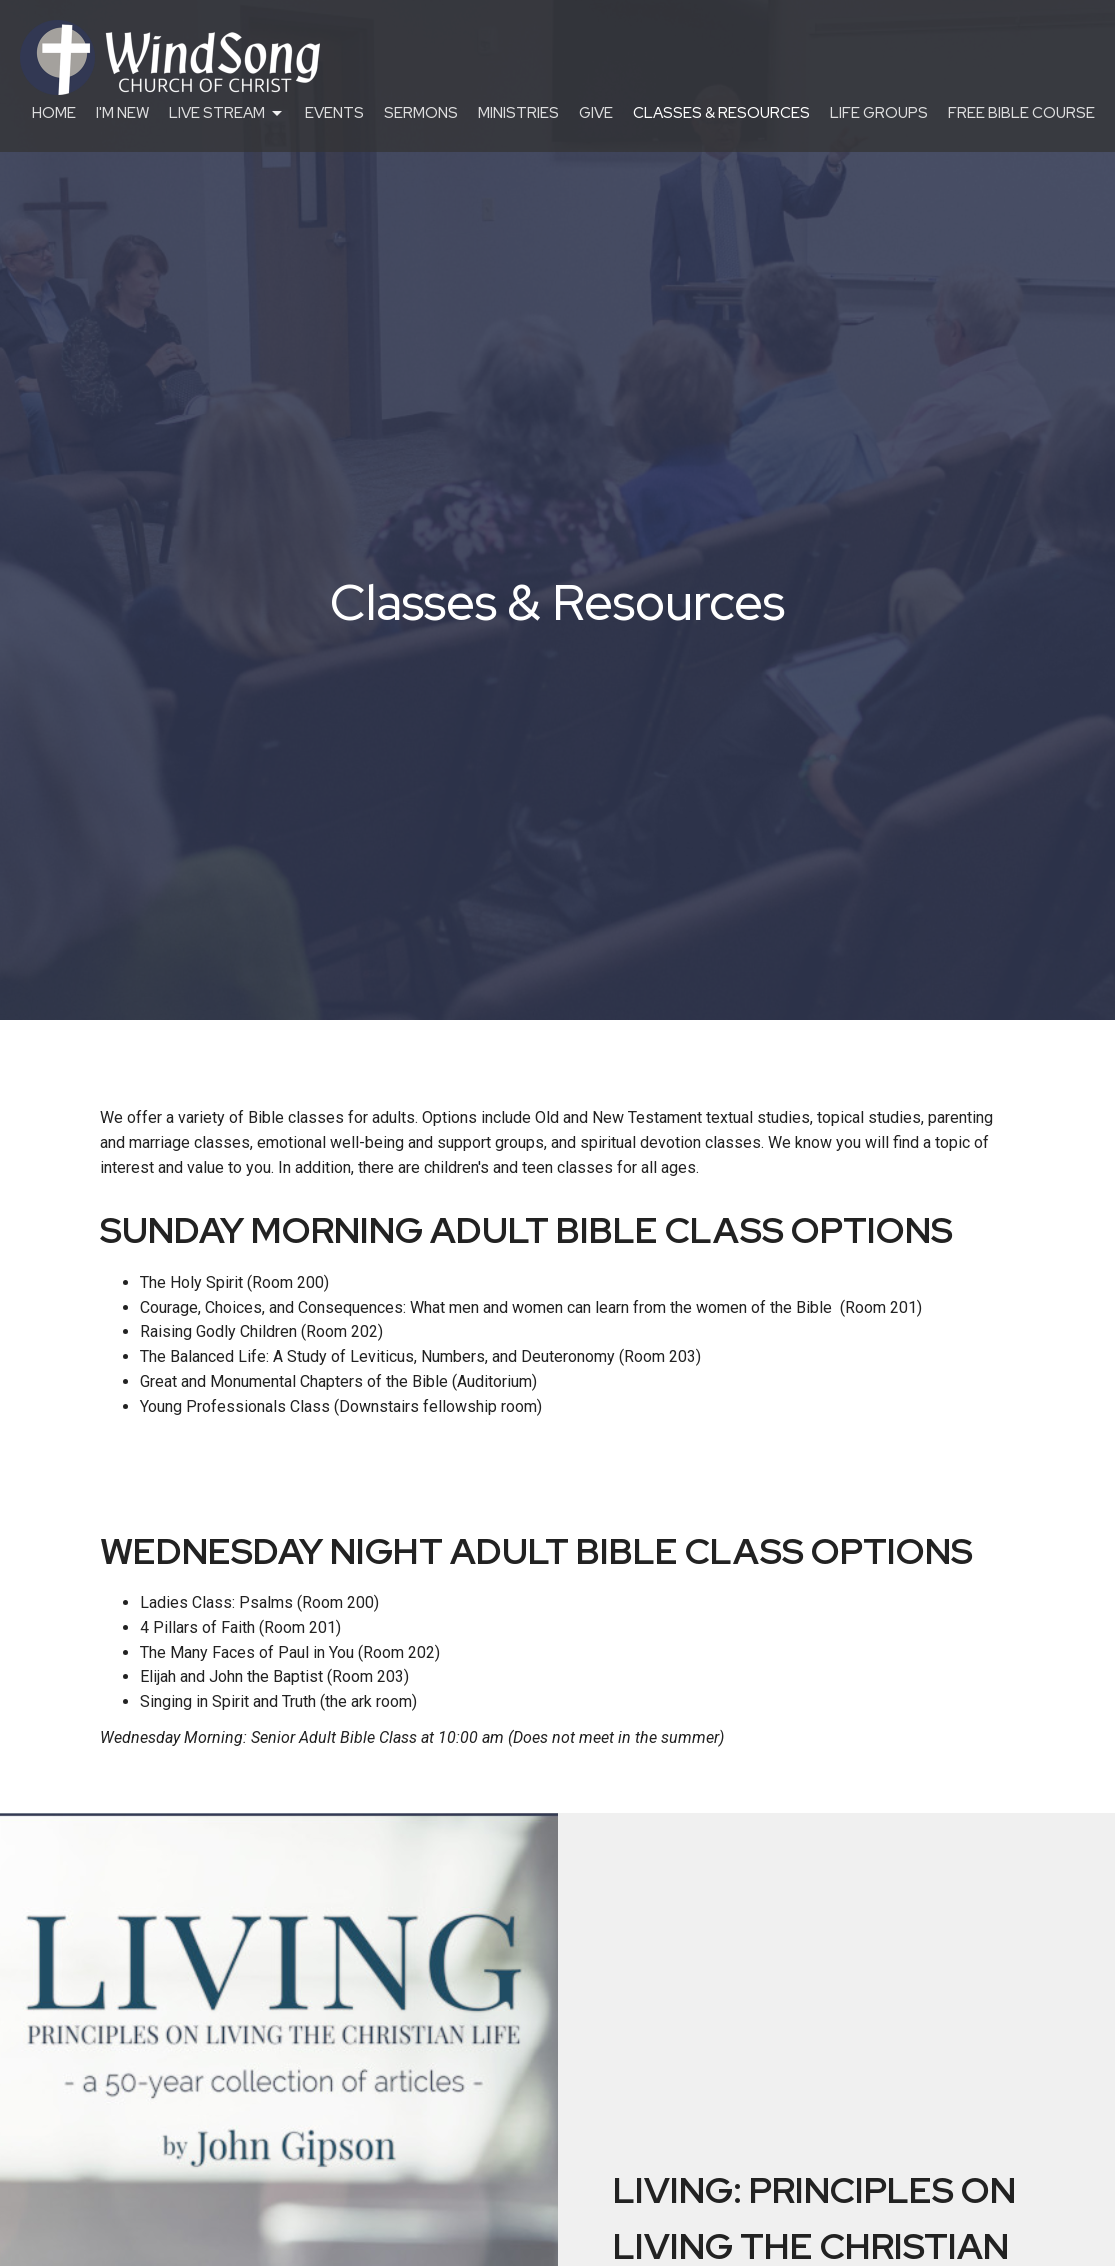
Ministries (518, 113)
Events (334, 113)
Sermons (421, 113)
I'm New (122, 113)
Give (596, 113)
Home (54, 113)
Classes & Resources (721, 113)
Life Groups (879, 113)
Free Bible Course (1021, 113)
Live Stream (227, 113)
